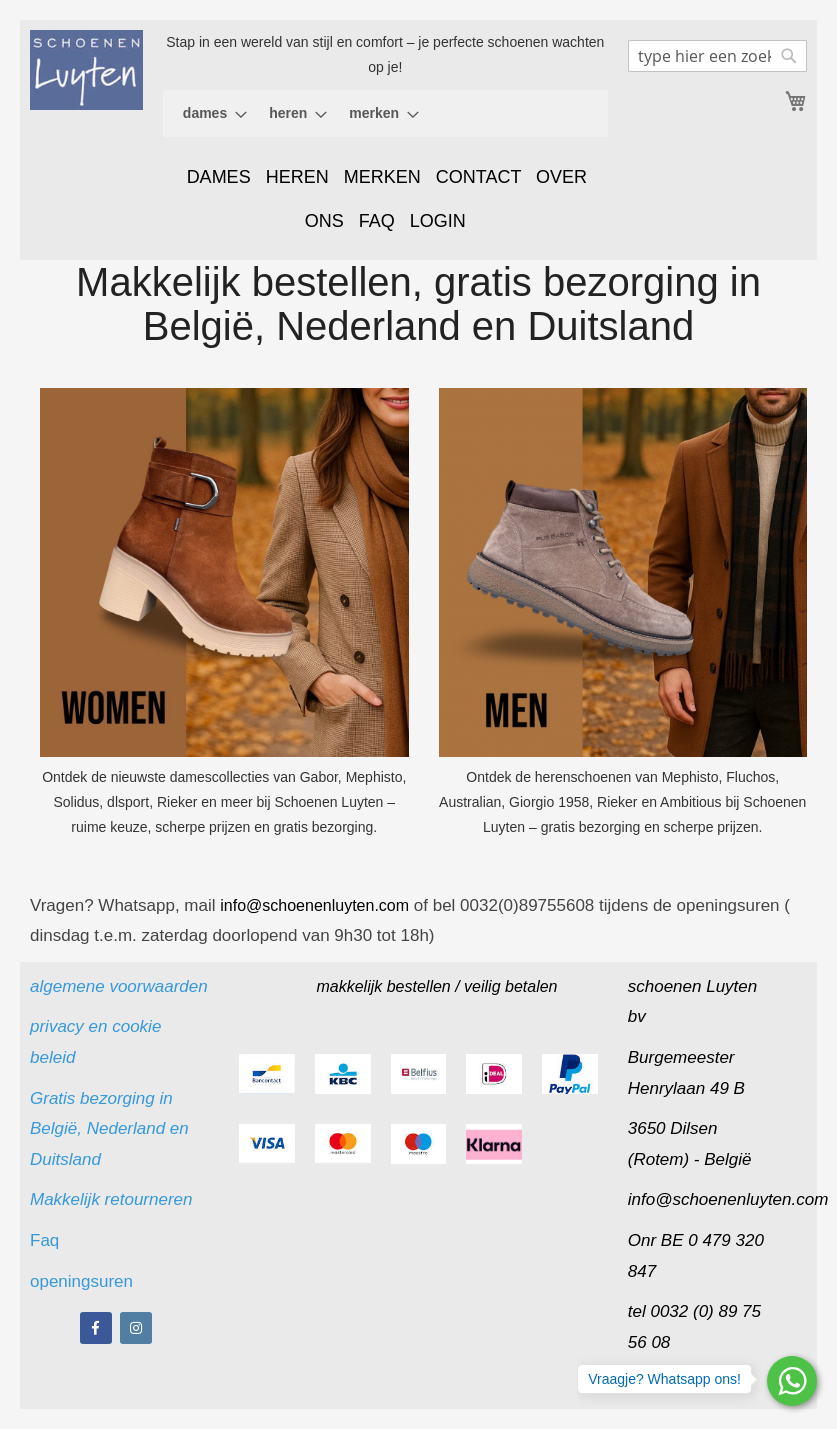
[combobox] (717, 56)
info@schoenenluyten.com (728, 1199)
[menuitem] (209, 113)
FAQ (377, 221)
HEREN (297, 177)
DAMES (219, 177)
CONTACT (478, 177)
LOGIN (438, 221)
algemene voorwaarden (119, 986)
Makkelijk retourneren (111, 1199)
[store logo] (86, 70)
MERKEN (382, 177)
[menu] (385, 113)
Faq (47, 1240)
